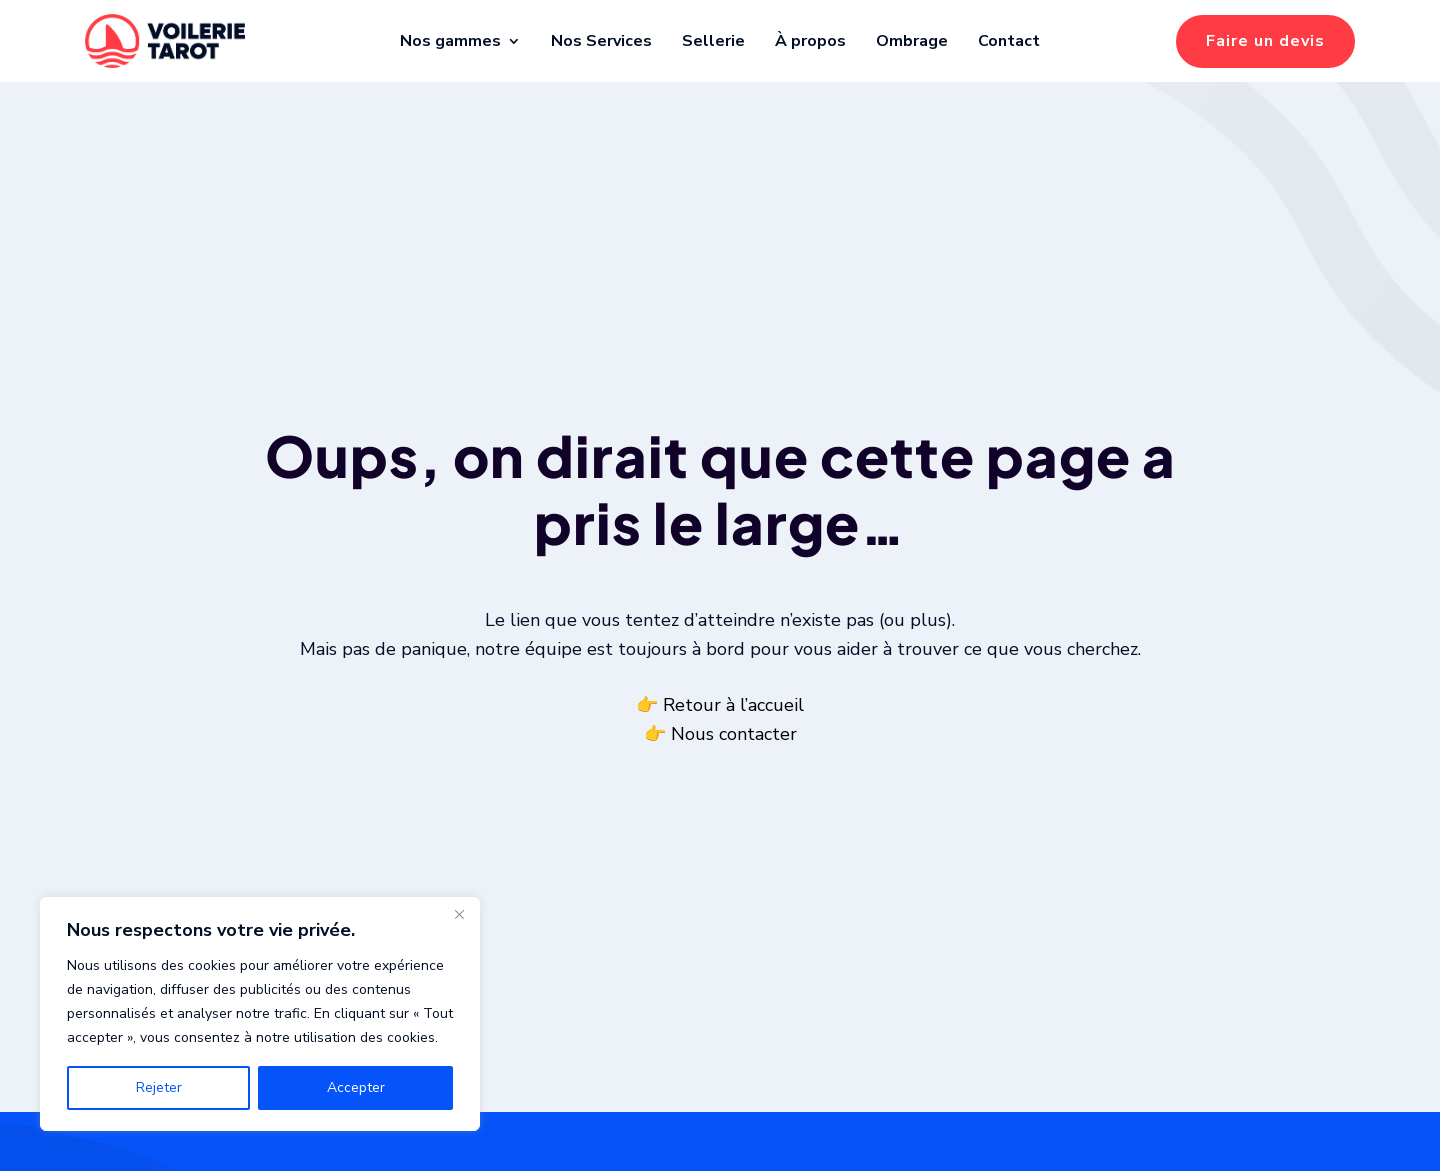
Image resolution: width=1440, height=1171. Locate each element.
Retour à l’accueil (733, 729)
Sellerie (713, 41)
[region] (260, 1014)
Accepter (356, 1087)
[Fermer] (459, 914)
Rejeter (159, 1087)
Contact (1009, 41)
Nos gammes (450, 41)
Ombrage (912, 41)
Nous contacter (734, 758)
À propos (810, 41)
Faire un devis (1265, 41)
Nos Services (601, 41)
